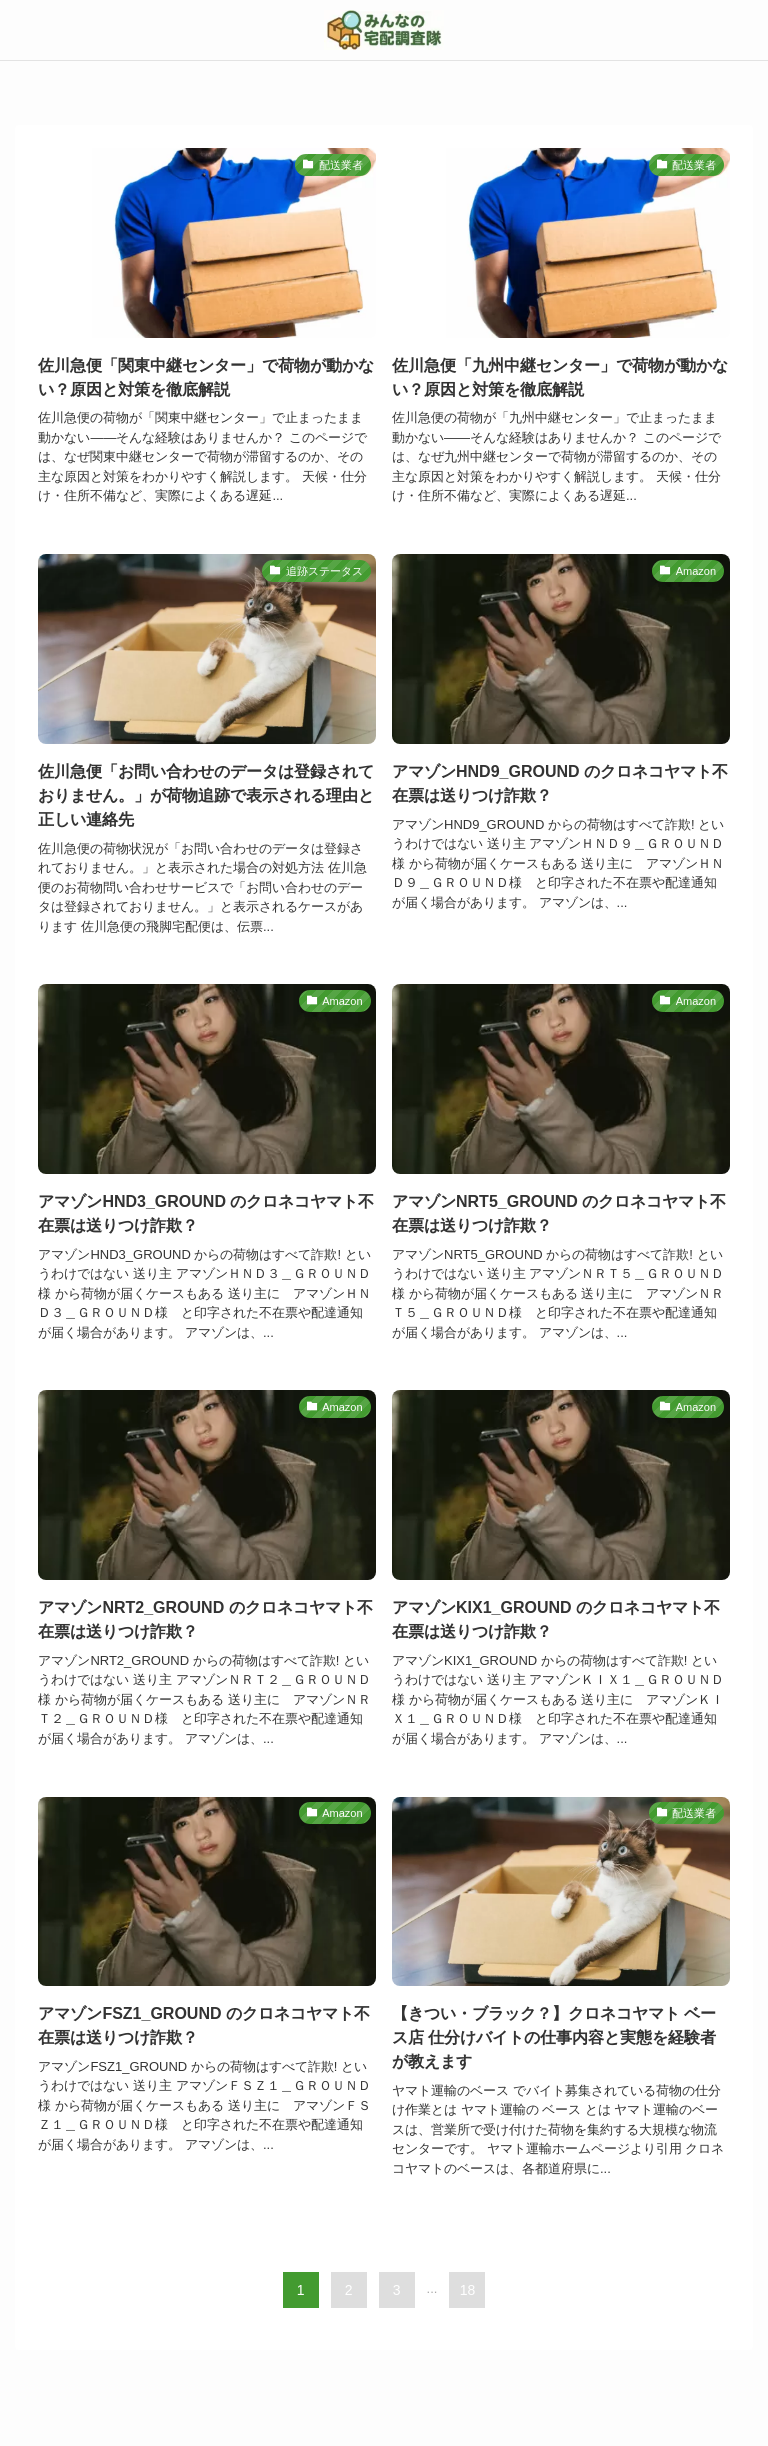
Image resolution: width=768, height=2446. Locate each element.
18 (468, 2290)
